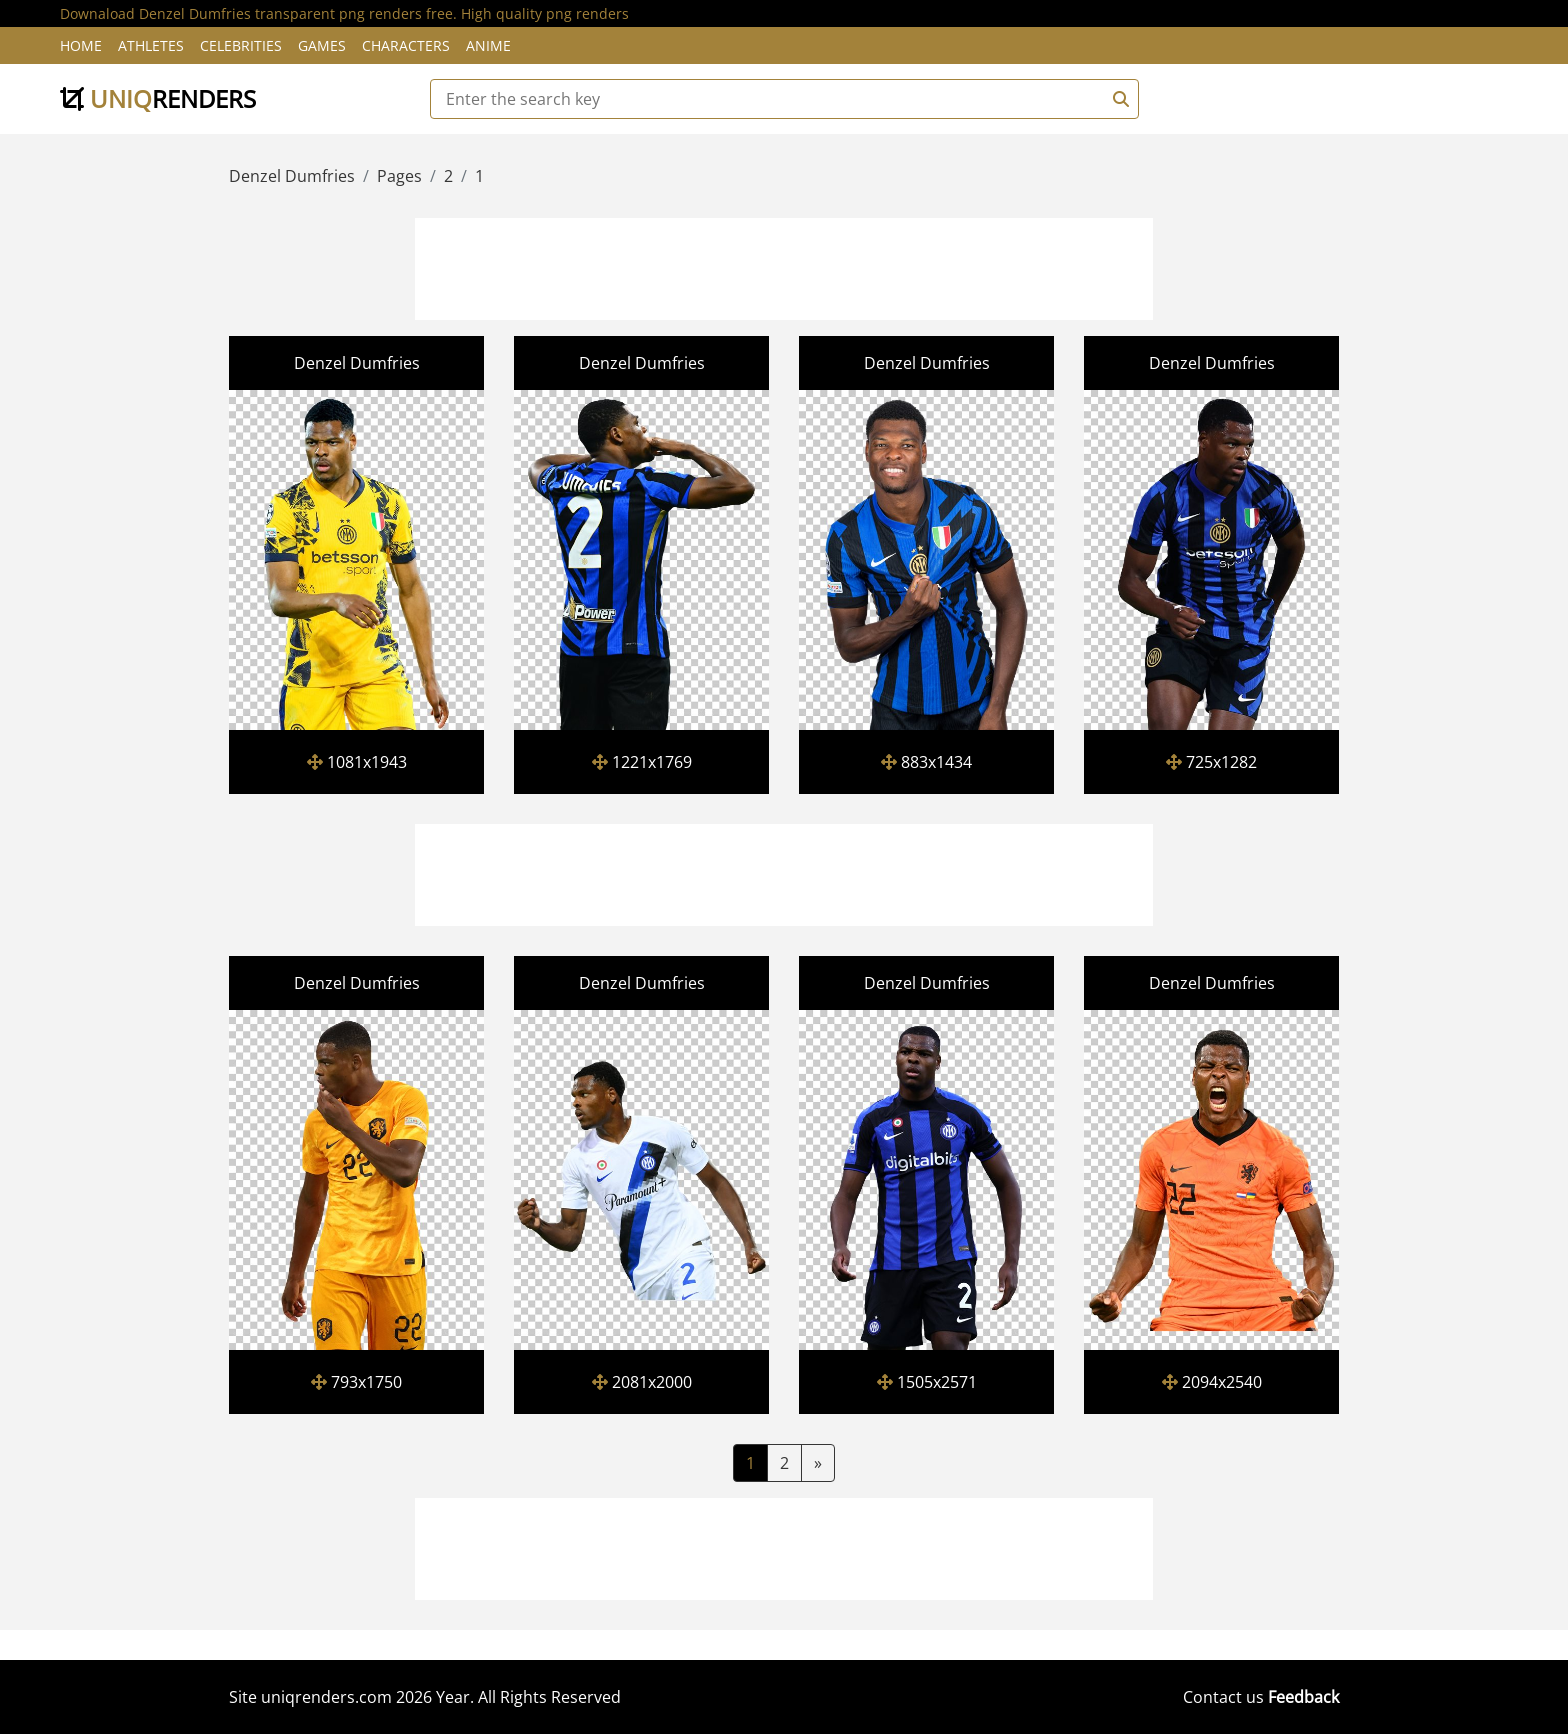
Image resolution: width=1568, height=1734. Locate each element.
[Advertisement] (784, 266)
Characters (406, 45)
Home (81, 45)
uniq (158, 98)
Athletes (151, 45)
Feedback (1303, 1697)
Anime (488, 45)
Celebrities (241, 45)
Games (322, 45)
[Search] (1118, 99)
